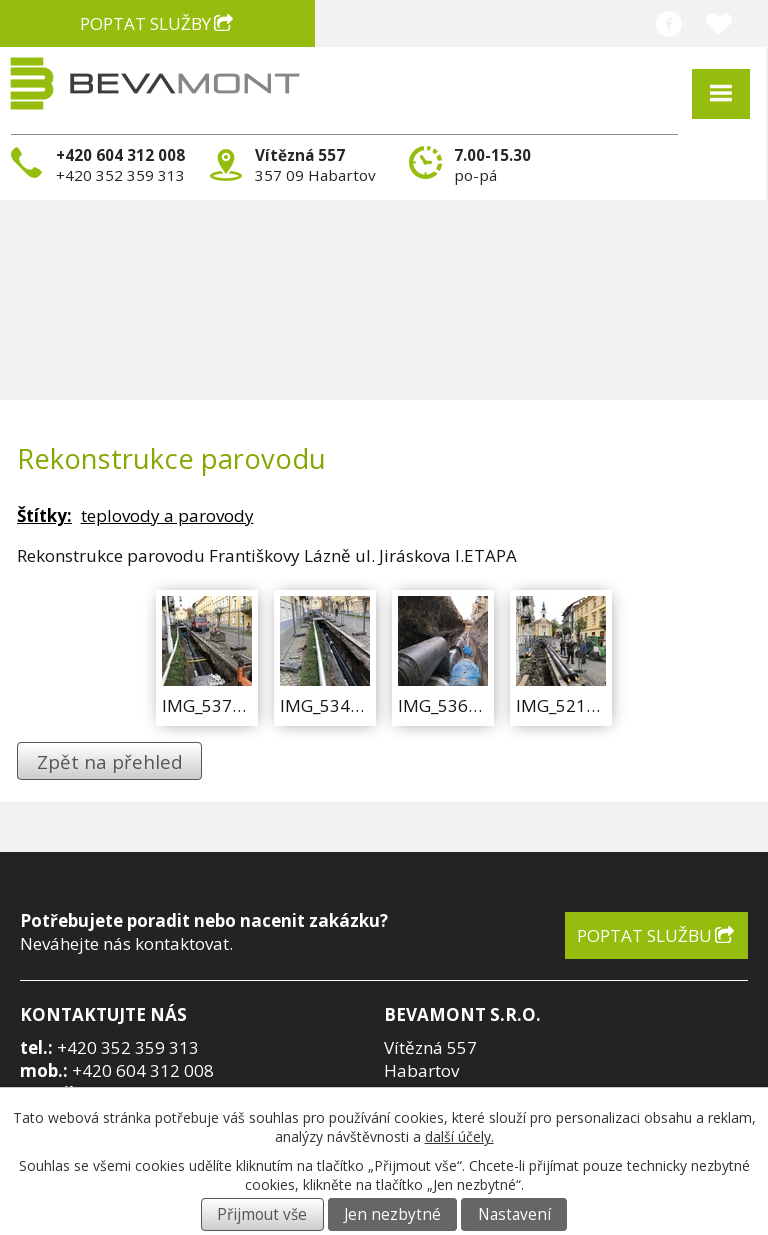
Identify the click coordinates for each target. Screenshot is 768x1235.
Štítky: (44, 515)
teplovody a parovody (167, 515)
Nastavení (514, 1214)
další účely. (459, 1136)
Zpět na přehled (110, 761)
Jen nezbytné (392, 1214)
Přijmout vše (262, 1214)
